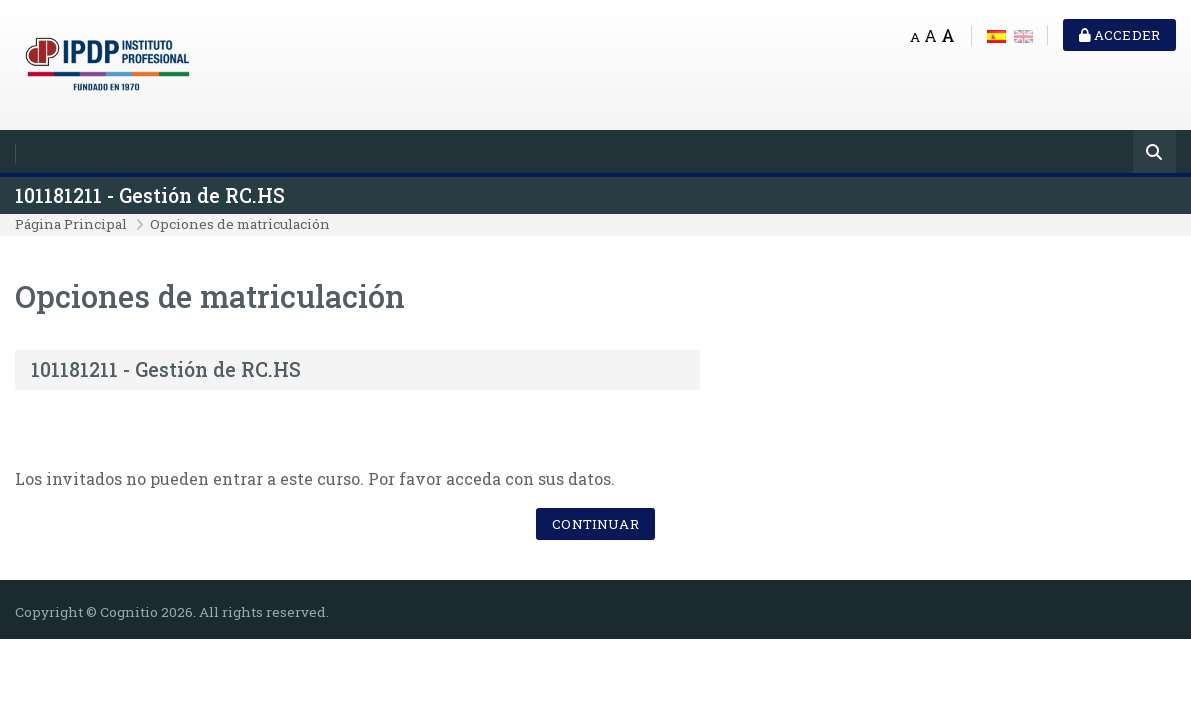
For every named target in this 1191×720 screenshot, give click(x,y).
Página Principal (71, 224)
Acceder (1119, 35)
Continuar (595, 524)
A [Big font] (948, 35)
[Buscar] (1154, 153)
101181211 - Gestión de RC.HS (150, 195)
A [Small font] (915, 37)
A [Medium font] (930, 35)
